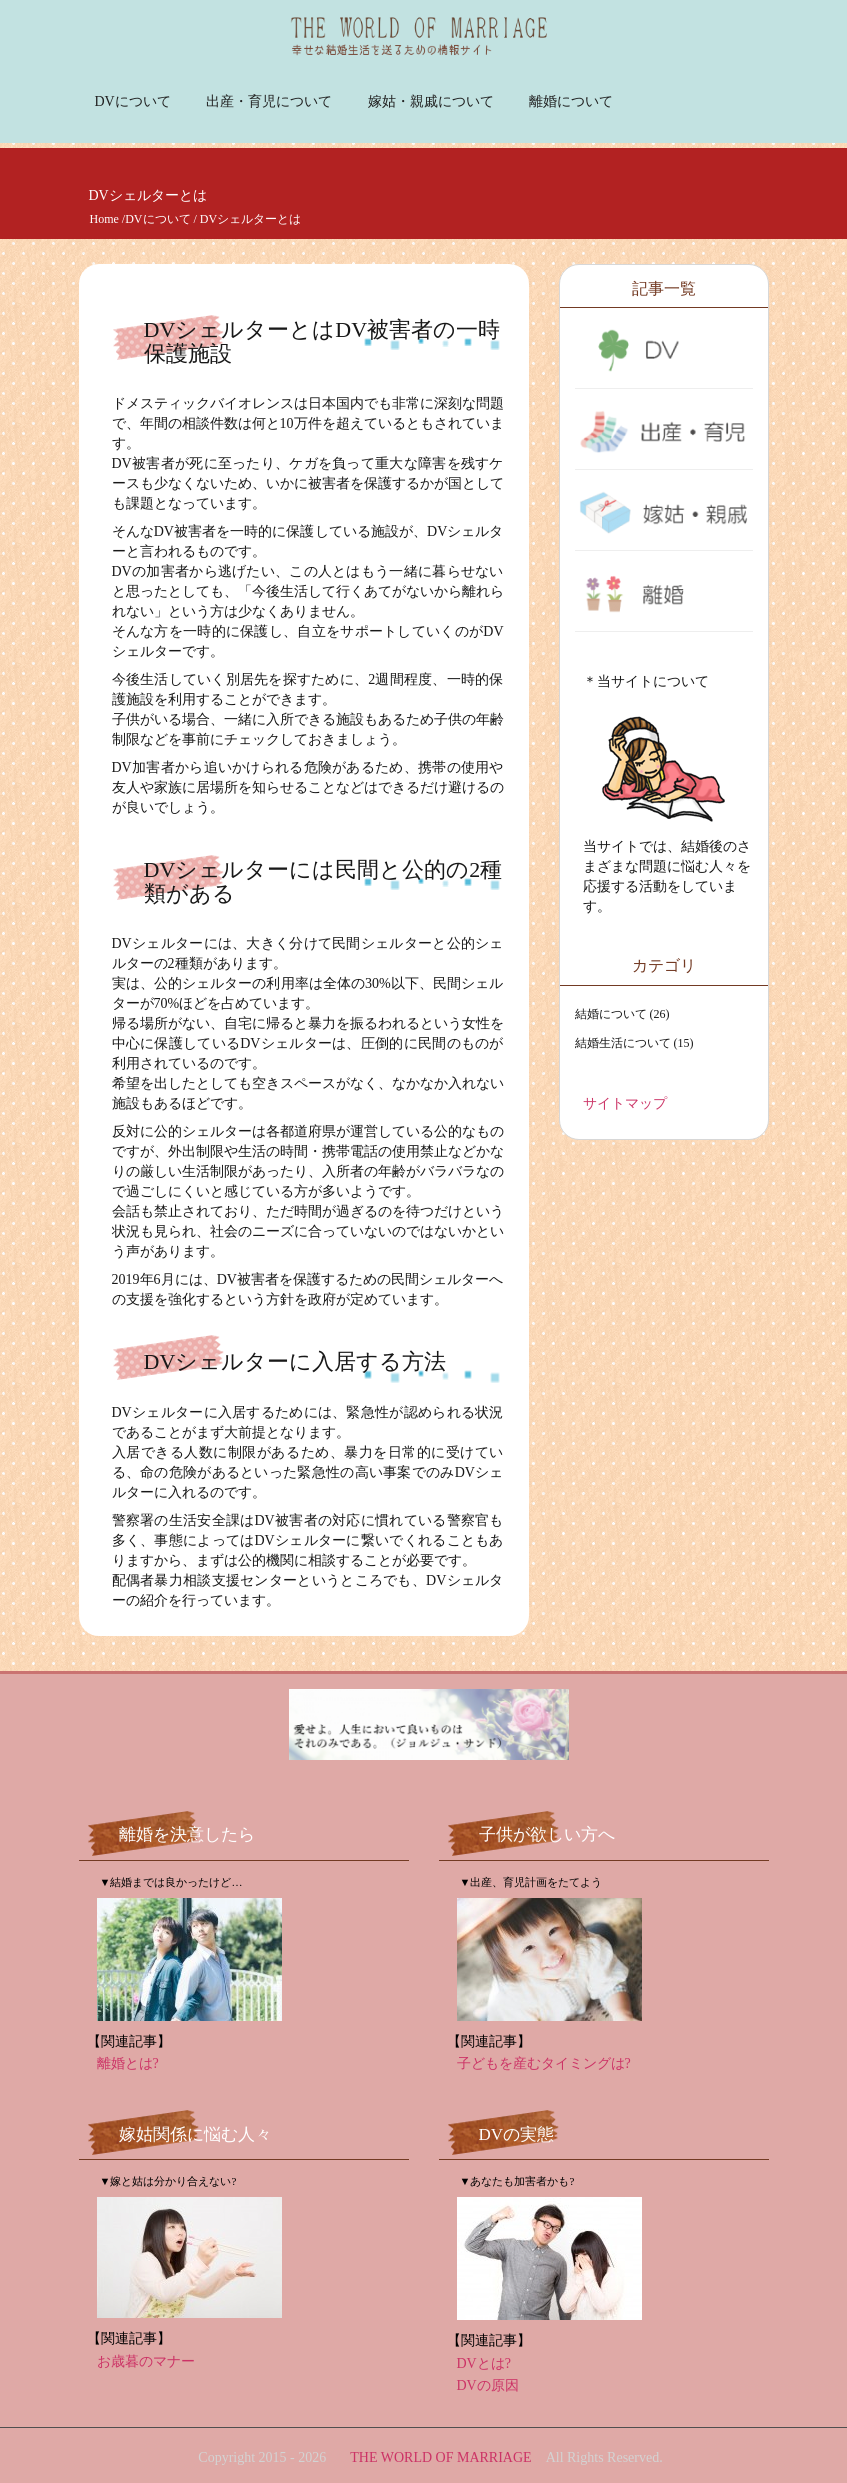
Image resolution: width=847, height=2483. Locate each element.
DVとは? (484, 2363)
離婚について (571, 101)
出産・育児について (269, 101)
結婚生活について (623, 1043)
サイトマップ (625, 1103)
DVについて (133, 101)
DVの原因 (488, 2385)
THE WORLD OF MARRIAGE (440, 2457)
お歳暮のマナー (146, 2361)
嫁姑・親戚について (431, 101)
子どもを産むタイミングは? (544, 2063)
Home (104, 219)
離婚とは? (128, 2063)
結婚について (611, 1014)
